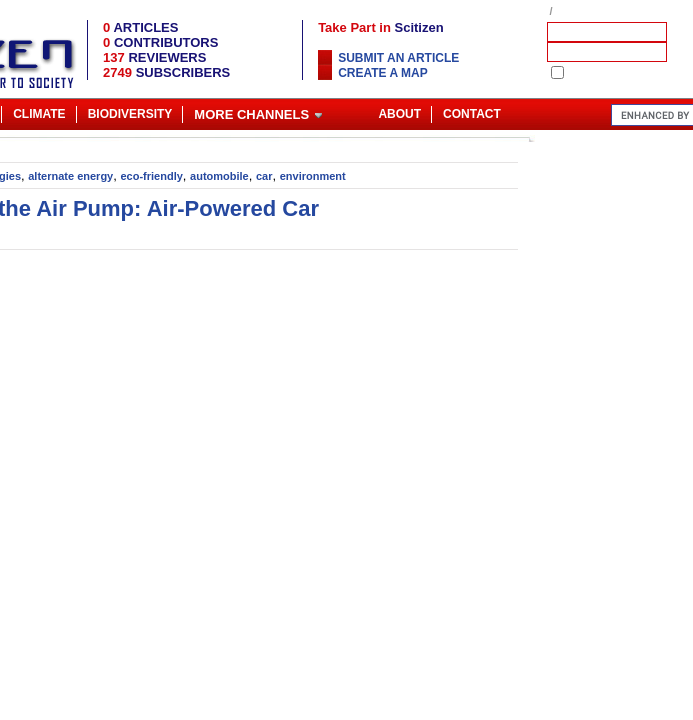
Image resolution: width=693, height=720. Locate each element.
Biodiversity (130, 114)
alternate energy (70, 176)
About (399, 114)
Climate (39, 114)
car (264, 176)
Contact (472, 114)
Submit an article (398, 58)
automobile (219, 176)
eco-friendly (151, 176)
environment (313, 176)
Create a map (383, 73)
